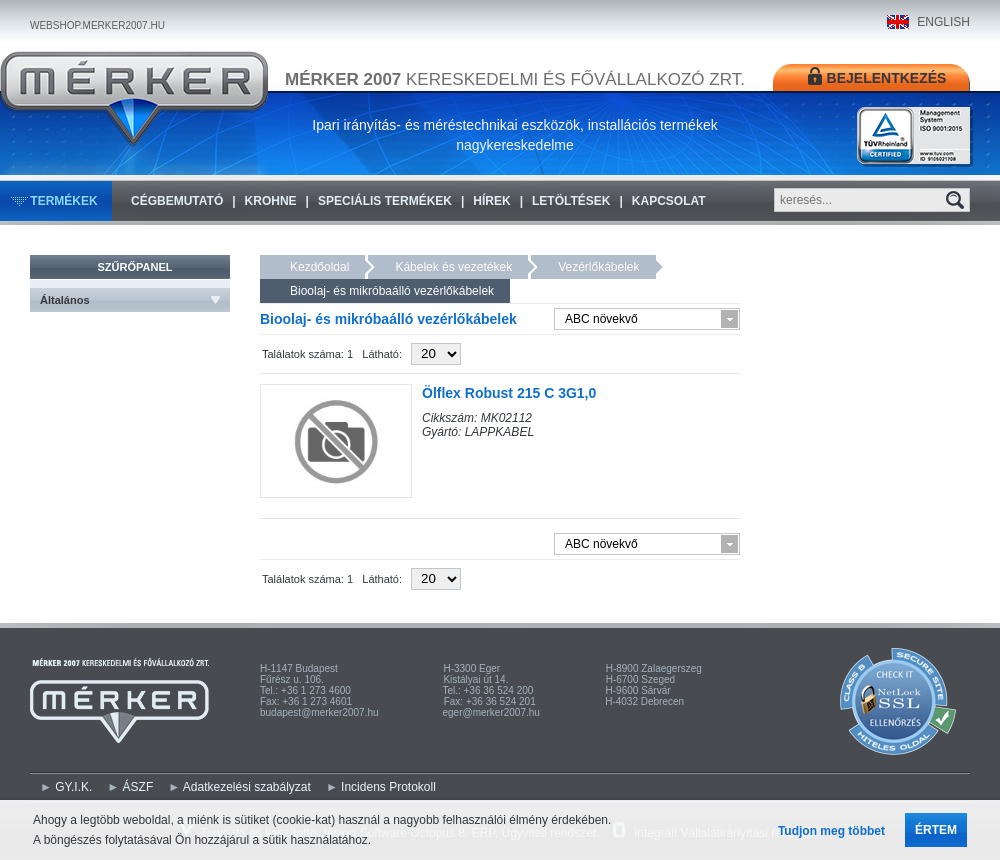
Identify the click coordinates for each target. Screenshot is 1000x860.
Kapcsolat (669, 201)
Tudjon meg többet (831, 831)
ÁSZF (138, 787)
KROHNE (271, 201)
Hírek (491, 201)
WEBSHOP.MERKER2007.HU (97, 25)
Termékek (63, 201)
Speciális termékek (385, 201)
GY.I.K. (73, 787)
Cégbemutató (177, 201)
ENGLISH (943, 22)
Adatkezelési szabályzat (247, 787)
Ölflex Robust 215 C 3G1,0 (509, 393)
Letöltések (571, 201)
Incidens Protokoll (388, 787)
